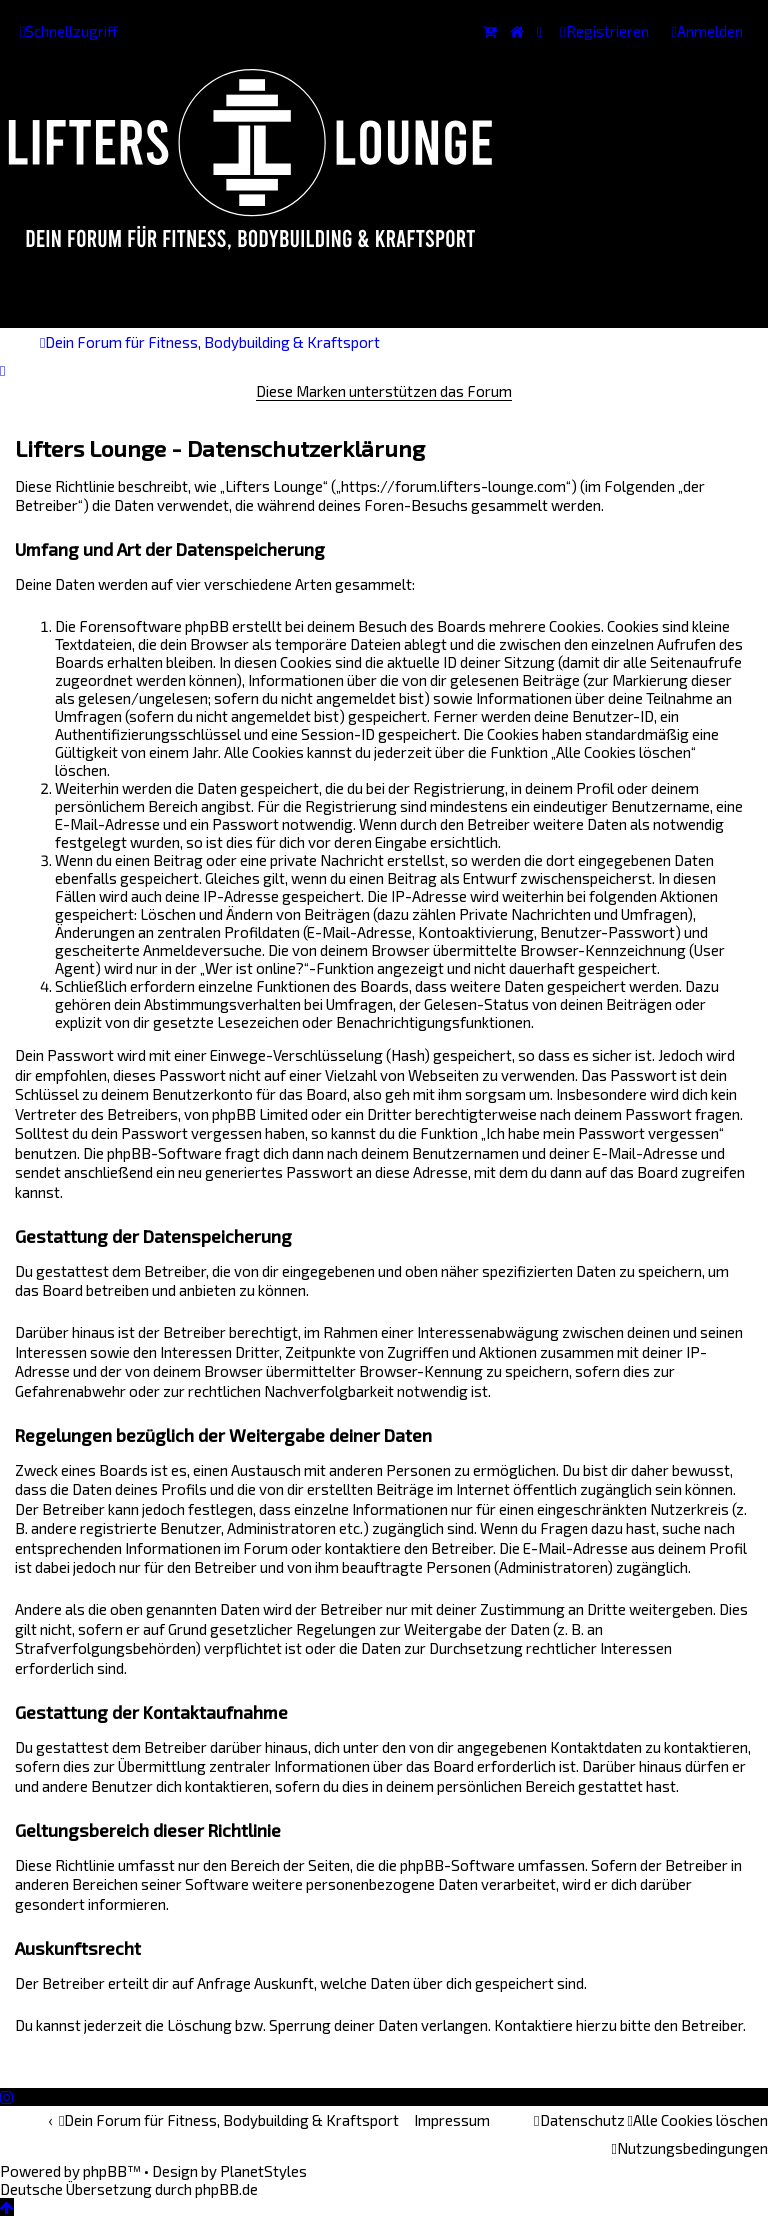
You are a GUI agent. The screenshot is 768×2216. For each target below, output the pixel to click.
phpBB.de (226, 2189)
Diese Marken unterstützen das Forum (384, 391)
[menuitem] (707, 31)
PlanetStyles (263, 2171)
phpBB (105, 2171)
